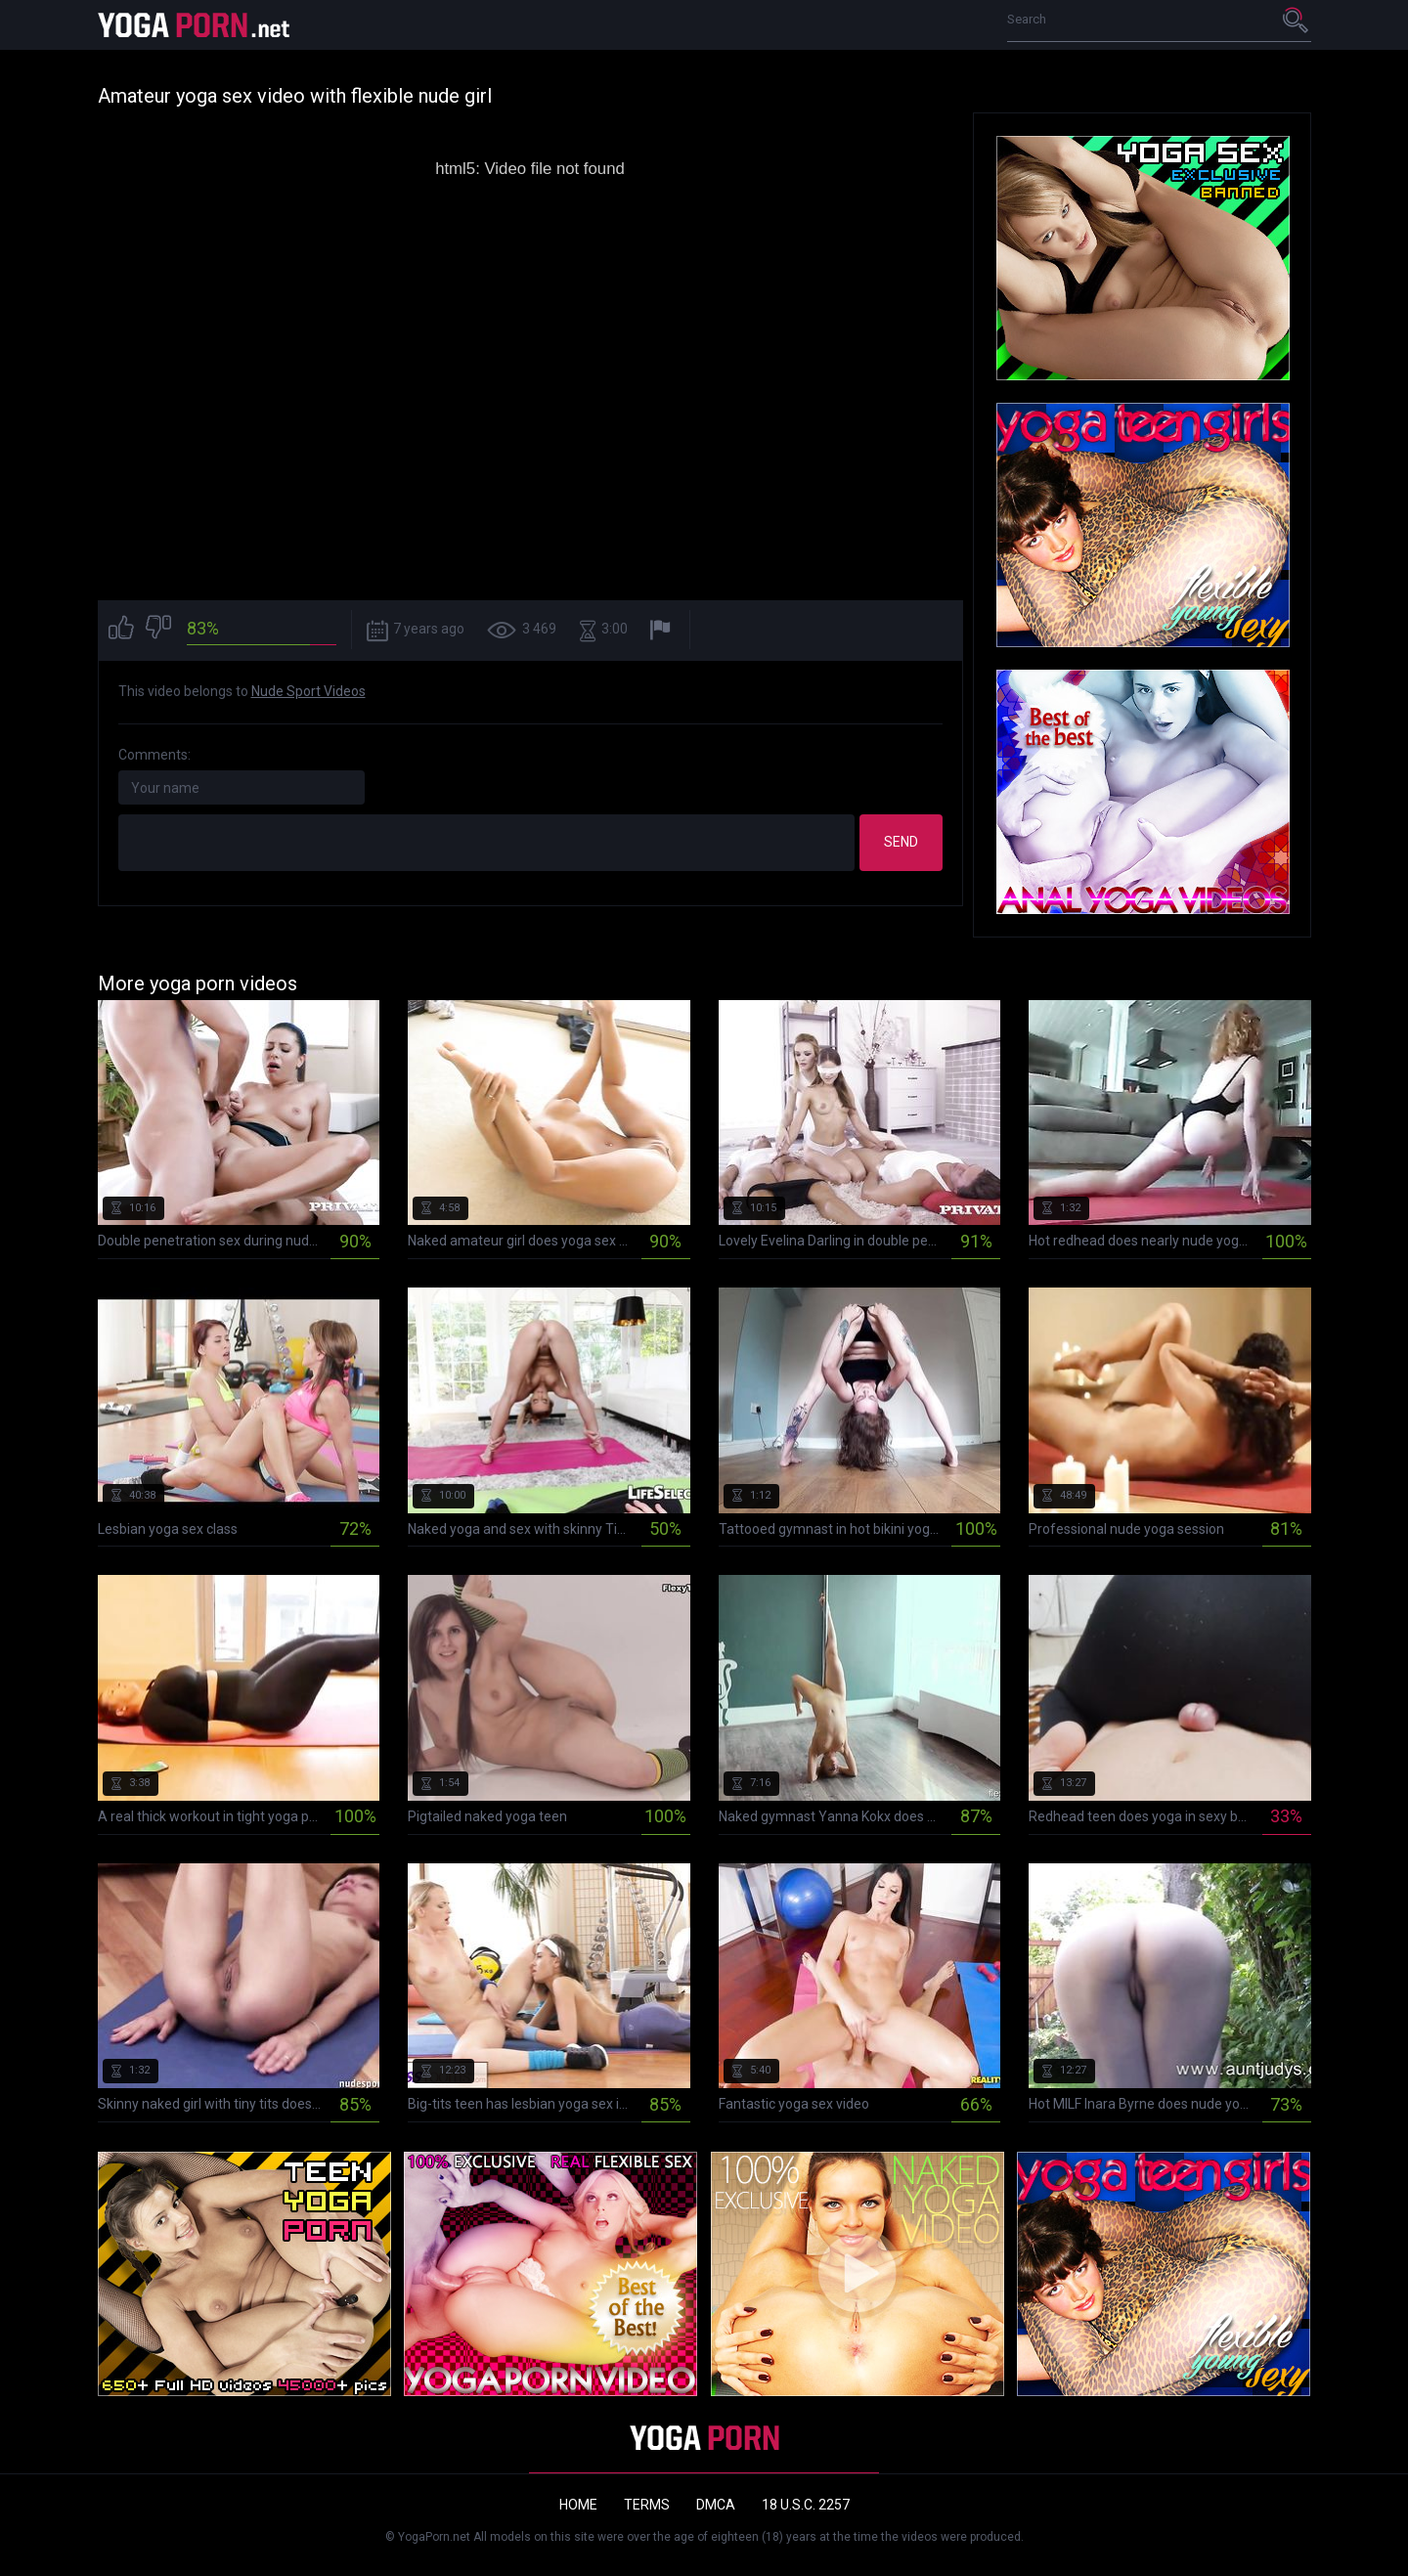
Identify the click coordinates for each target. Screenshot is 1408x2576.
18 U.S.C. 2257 (806, 2504)
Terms (647, 2504)
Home (578, 2504)
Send (901, 842)
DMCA (715, 2504)
